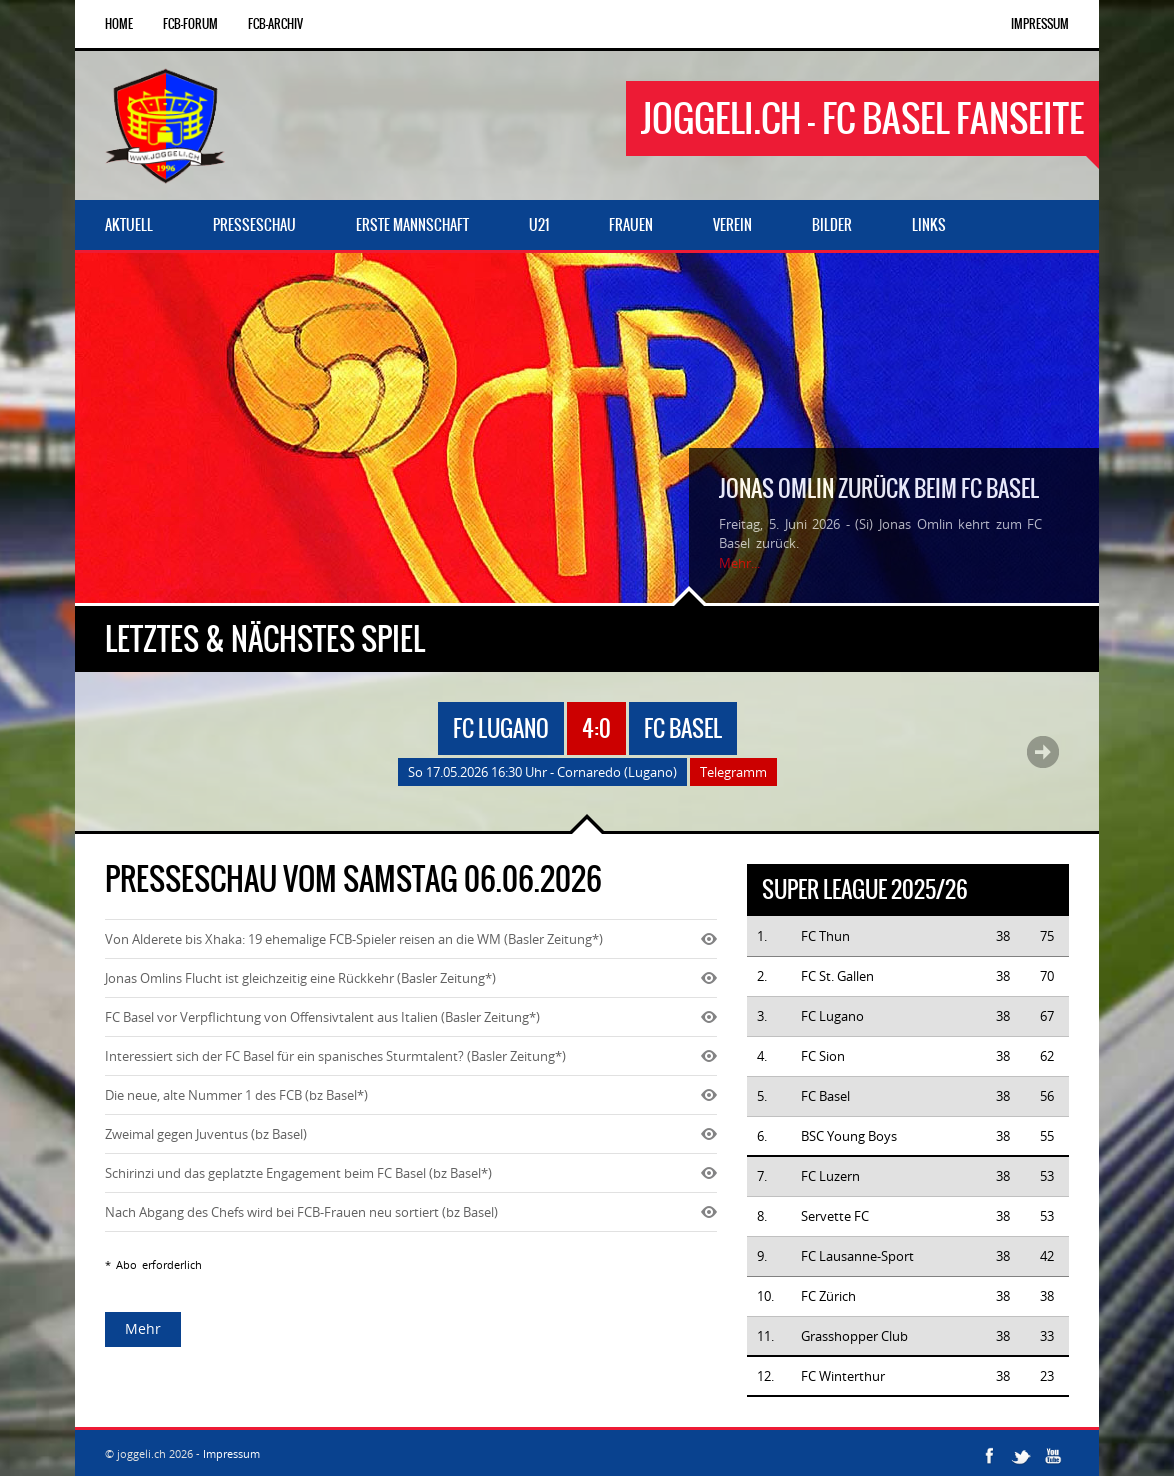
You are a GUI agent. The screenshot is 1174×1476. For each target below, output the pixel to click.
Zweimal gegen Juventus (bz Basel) (206, 1134)
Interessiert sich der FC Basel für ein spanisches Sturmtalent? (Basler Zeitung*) (335, 1056)
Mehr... (739, 563)
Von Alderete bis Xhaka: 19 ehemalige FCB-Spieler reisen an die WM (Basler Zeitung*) (354, 939)
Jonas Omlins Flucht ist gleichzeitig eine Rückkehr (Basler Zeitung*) (300, 978)
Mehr (143, 1328)
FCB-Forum (190, 24)
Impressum (1040, 24)
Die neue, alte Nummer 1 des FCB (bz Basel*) (236, 1095)
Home (119, 24)
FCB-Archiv (275, 24)
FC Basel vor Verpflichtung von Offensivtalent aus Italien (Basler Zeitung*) (322, 1017)
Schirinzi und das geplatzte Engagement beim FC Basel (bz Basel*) (298, 1173)
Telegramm (733, 772)
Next (1043, 752)
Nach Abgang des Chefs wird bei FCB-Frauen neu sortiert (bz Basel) (301, 1212)
